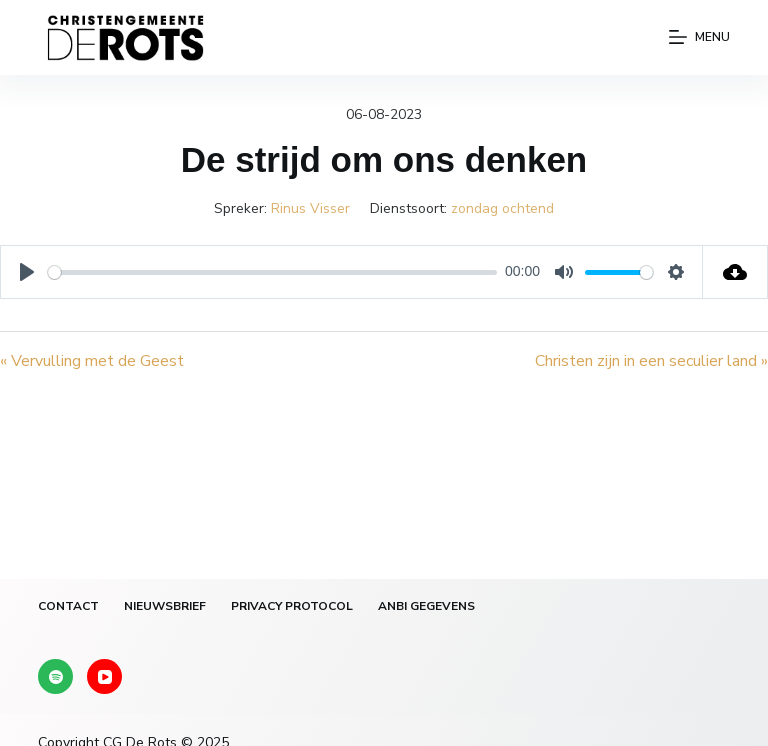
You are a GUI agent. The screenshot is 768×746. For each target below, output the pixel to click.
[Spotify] (55, 676)
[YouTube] (104, 676)
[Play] (27, 272)
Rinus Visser (310, 208)
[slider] (272, 272)
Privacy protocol (292, 606)
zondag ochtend (502, 208)
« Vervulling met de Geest (92, 361)
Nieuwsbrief (165, 606)
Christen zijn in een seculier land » (651, 361)
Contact (68, 606)
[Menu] (699, 38)
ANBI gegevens (426, 606)
